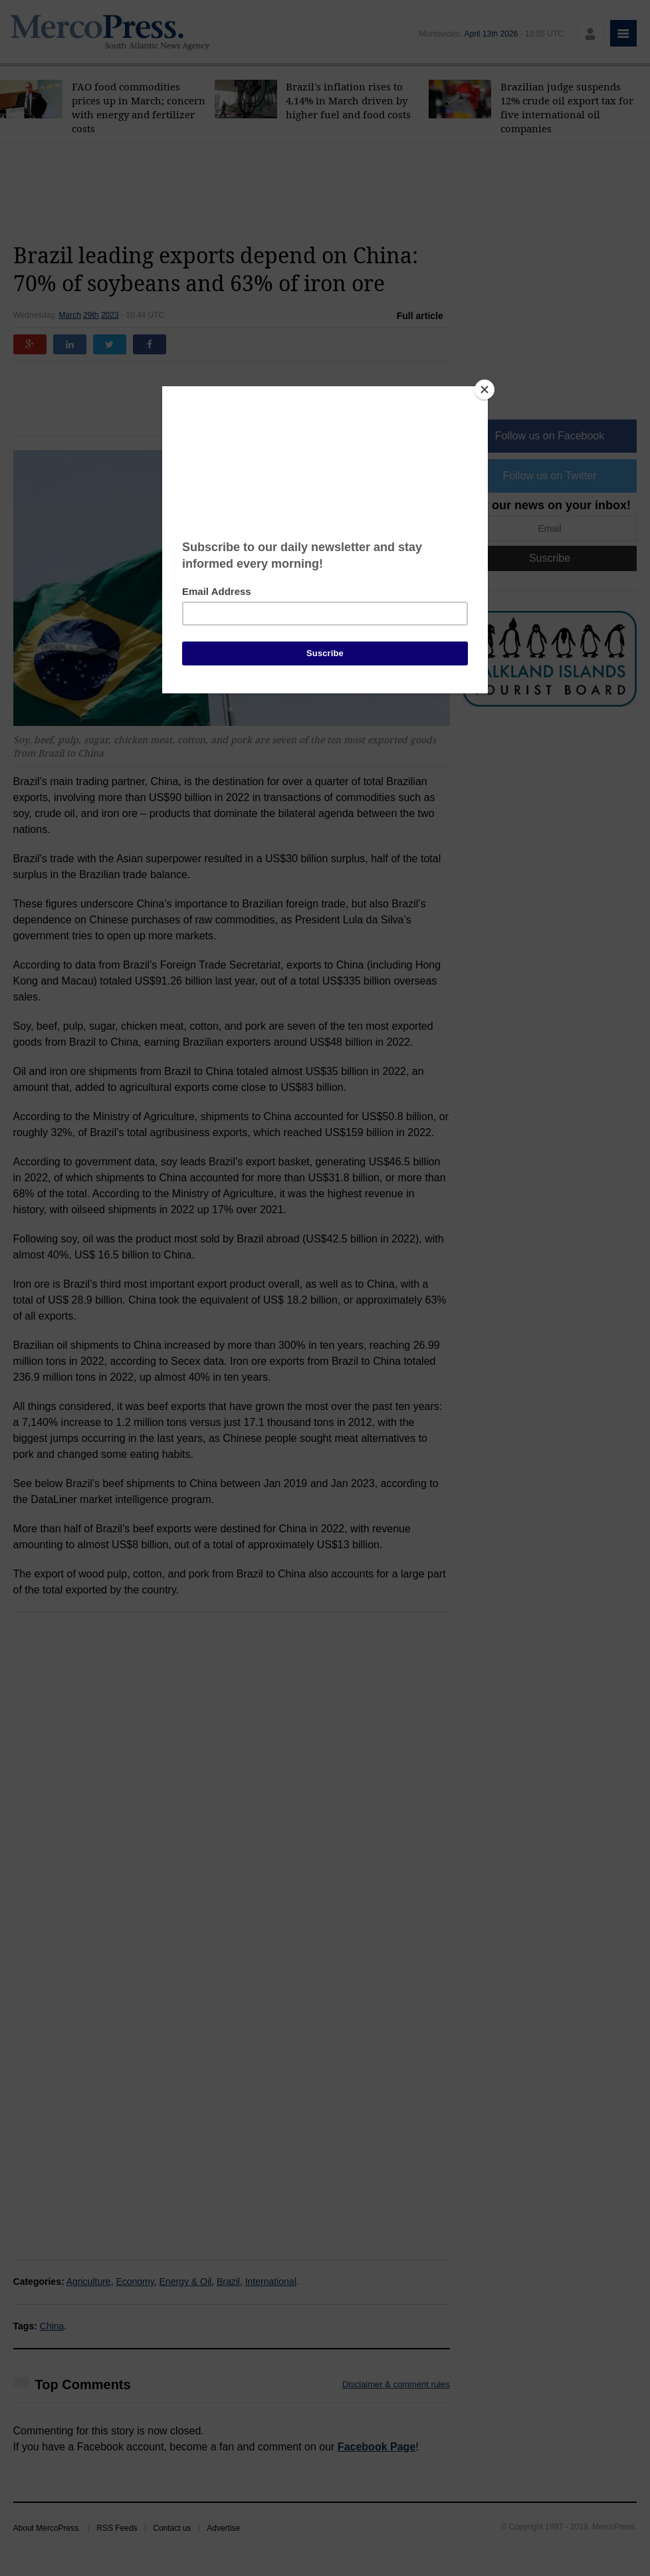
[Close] (484, 390)
